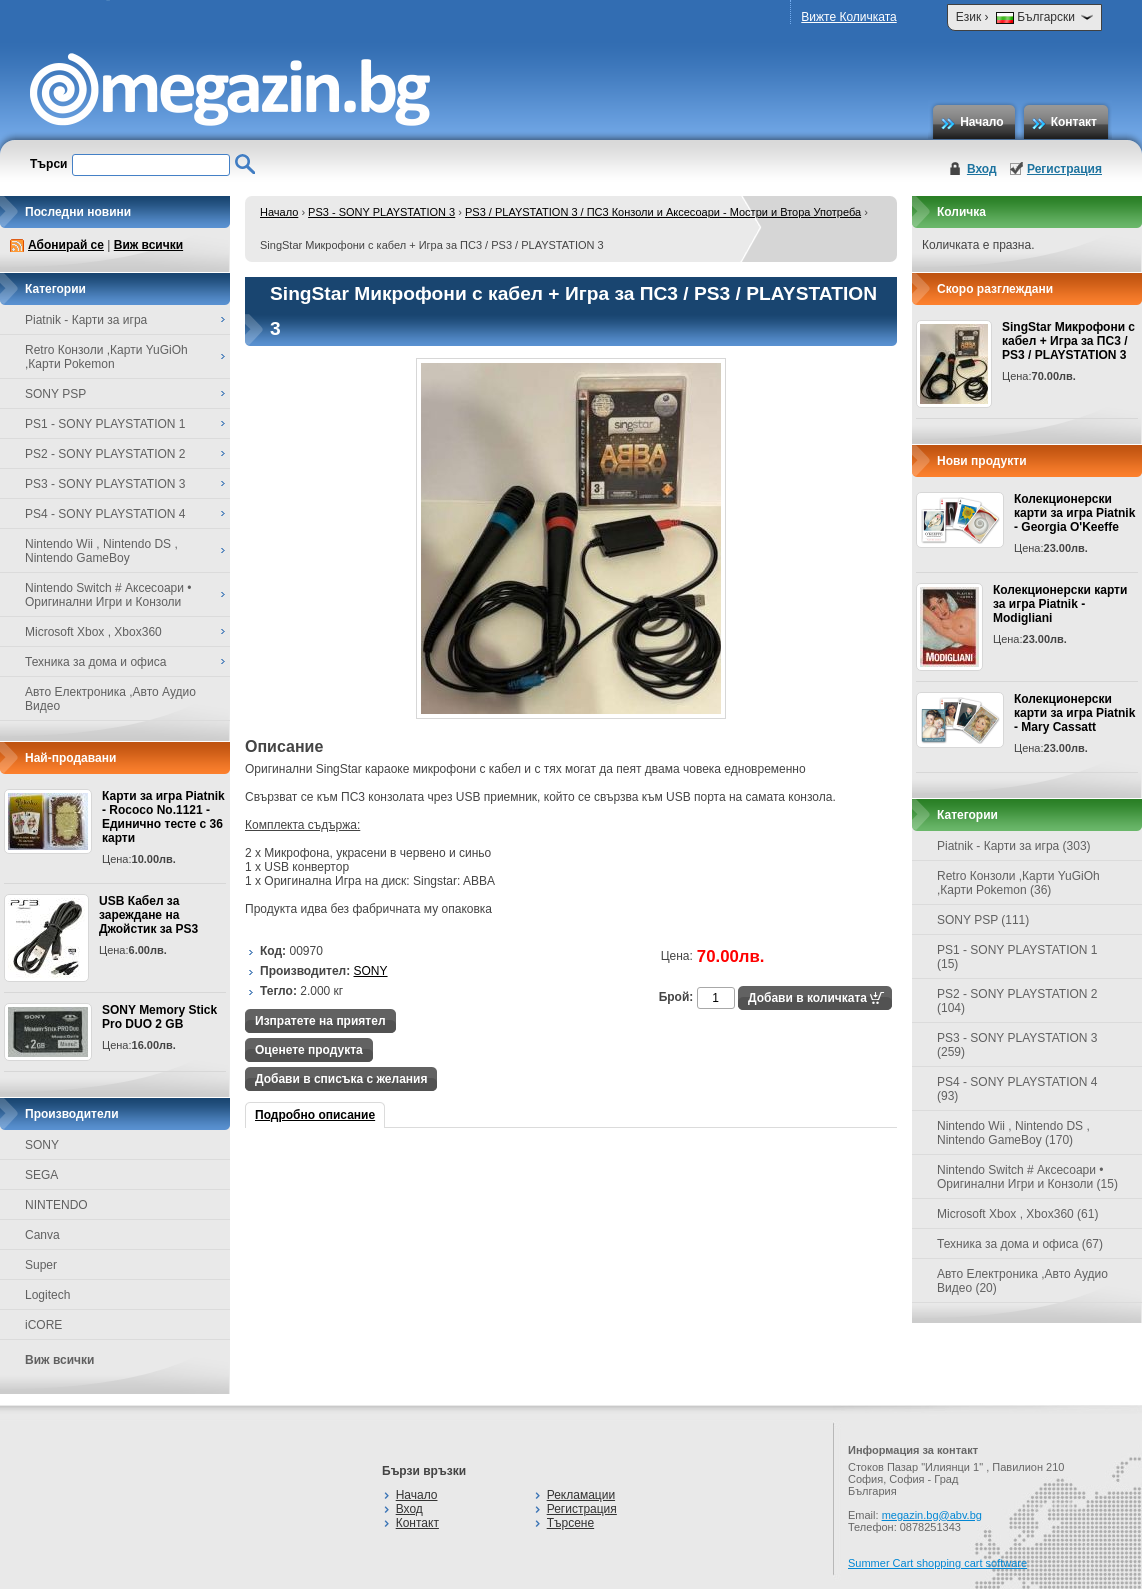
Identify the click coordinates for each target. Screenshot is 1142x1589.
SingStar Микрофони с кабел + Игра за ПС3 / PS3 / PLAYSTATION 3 (1068, 341)
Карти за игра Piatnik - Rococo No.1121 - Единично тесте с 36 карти (163, 817)
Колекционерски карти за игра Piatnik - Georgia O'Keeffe (1074, 513)
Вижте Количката (848, 17)
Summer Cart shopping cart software (937, 1563)
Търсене (570, 1523)
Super (41, 1265)
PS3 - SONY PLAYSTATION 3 (381, 212)
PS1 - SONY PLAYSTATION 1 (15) (1017, 957)
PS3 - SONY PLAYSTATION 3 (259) (1017, 1045)
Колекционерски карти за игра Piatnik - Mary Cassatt (1074, 713)
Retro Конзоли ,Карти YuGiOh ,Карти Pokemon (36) (1018, 883)
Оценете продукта (309, 1050)
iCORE (43, 1325)
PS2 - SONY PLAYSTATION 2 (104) (1017, 1001)
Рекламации (581, 1495)
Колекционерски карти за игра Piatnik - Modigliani (1060, 604)
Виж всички (148, 245)
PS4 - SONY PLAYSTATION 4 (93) (1017, 1089)
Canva (42, 1235)
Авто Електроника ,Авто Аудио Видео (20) (1022, 1281)
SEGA (41, 1175)
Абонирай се (66, 245)
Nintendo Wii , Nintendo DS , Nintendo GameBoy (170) (1013, 1133)
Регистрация (1064, 169)
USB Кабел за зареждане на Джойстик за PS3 (148, 915)
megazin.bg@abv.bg (932, 1515)
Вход (982, 169)
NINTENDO (56, 1205)
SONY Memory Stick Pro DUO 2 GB (159, 1017)
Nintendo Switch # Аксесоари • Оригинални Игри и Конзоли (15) (1027, 1177)
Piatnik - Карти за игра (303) (1014, 846)
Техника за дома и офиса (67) (1020, 1244)
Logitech (47, 1295)
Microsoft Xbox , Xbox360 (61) (1017, 1214)
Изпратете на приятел (320, 1021)
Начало (981, 122)
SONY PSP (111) (983, 920)
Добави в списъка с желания (341, 1079)
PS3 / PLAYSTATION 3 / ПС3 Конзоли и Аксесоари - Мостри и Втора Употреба (663, 212)
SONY (42, 1145)
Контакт (1074, 122)
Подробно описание (315, 1115)
